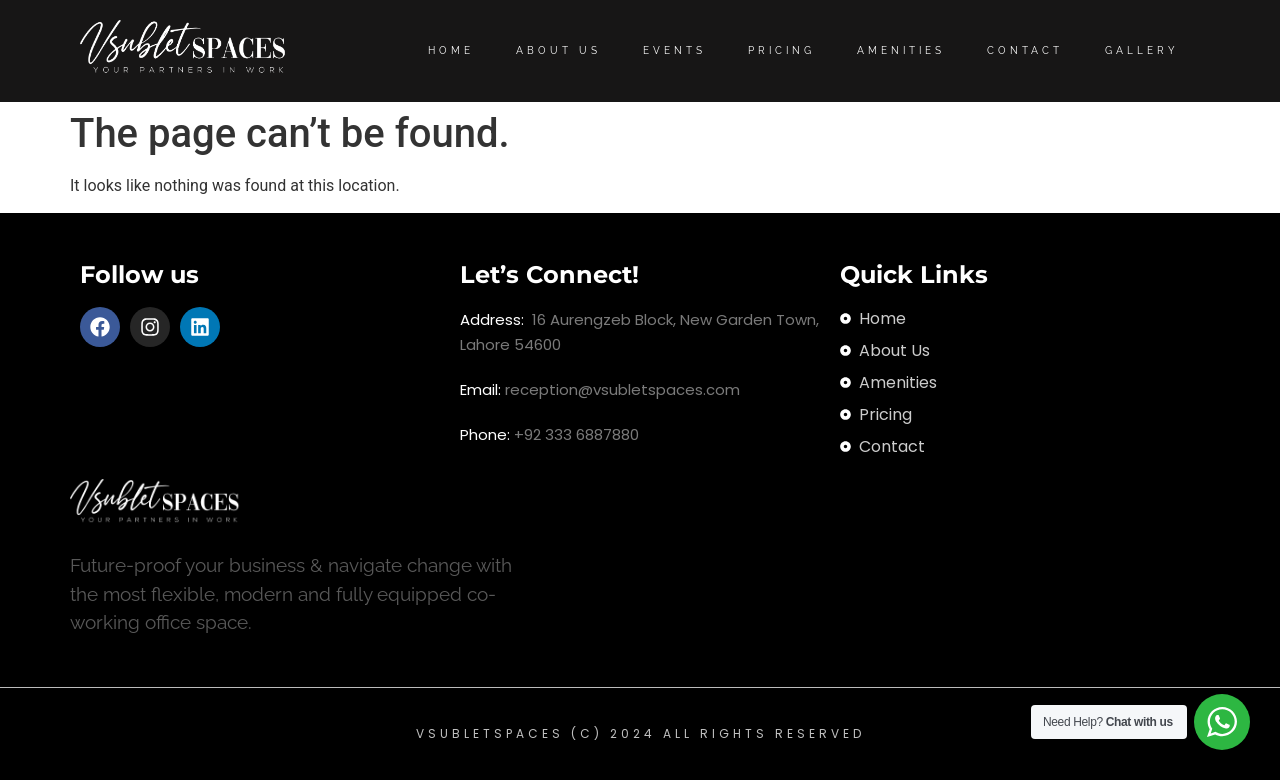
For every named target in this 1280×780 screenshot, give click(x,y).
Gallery (1142, 50)
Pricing (781, 50)
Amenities (901, 50)
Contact (1025, 50)
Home (451, 50)
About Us (558, 50)
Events (674, 50)
